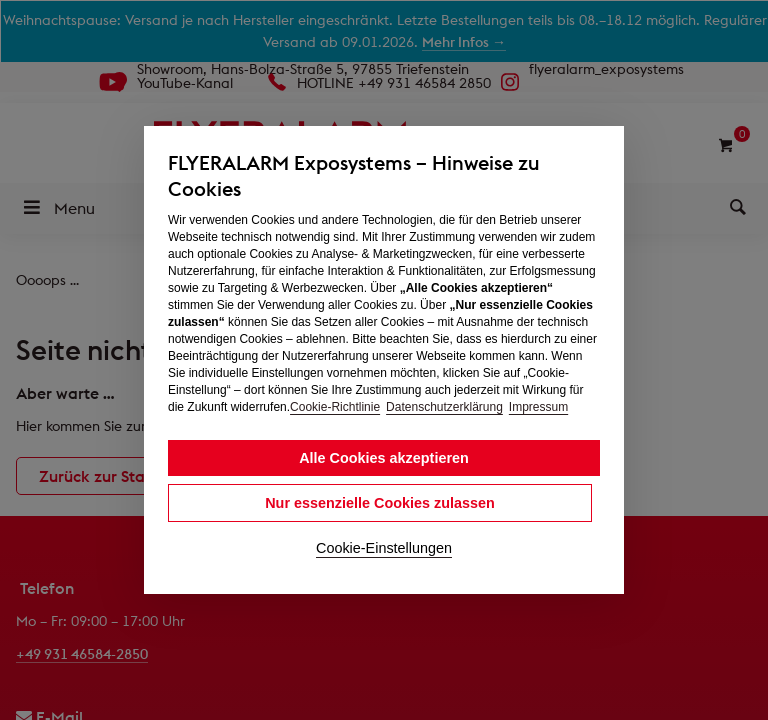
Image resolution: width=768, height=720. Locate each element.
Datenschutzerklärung (444, 407)
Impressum (538, 407)
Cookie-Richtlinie (335, 407)
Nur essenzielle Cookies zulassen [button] (380, 503)
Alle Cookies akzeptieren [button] (384, 458)
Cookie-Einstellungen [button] (384, 548)
